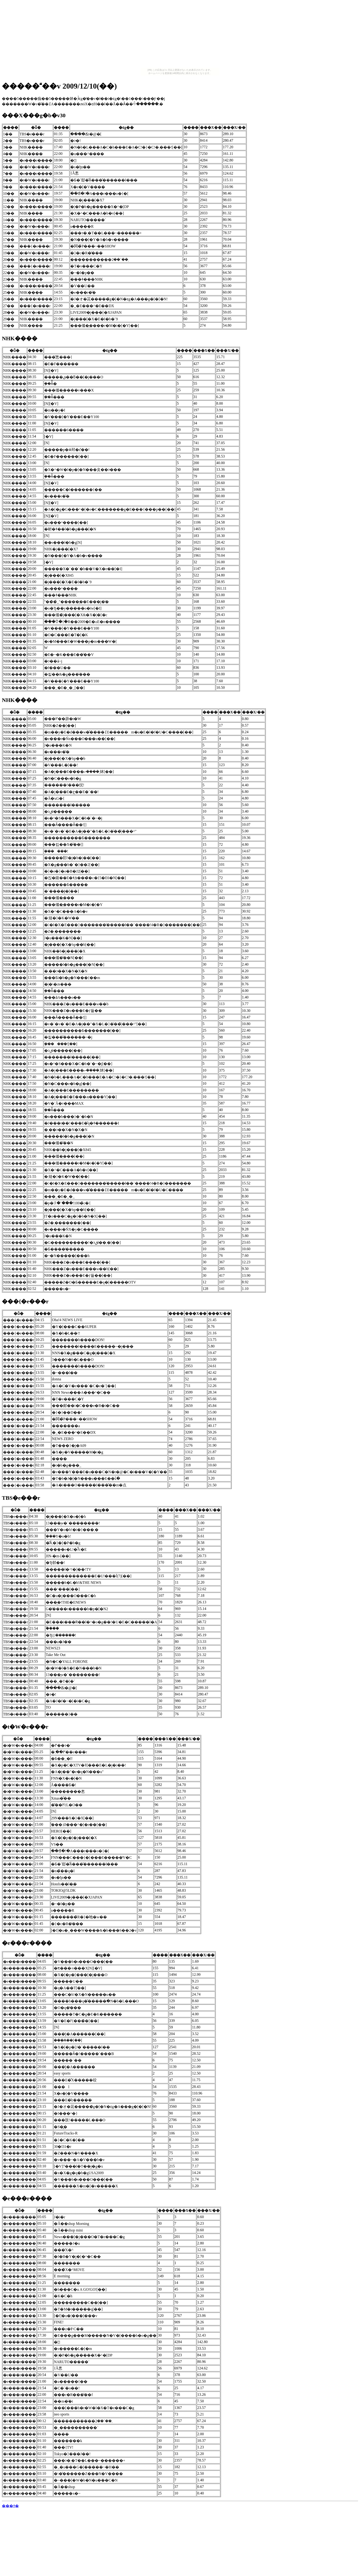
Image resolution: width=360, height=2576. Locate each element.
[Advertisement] (180, 35)
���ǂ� (10, 2506)
